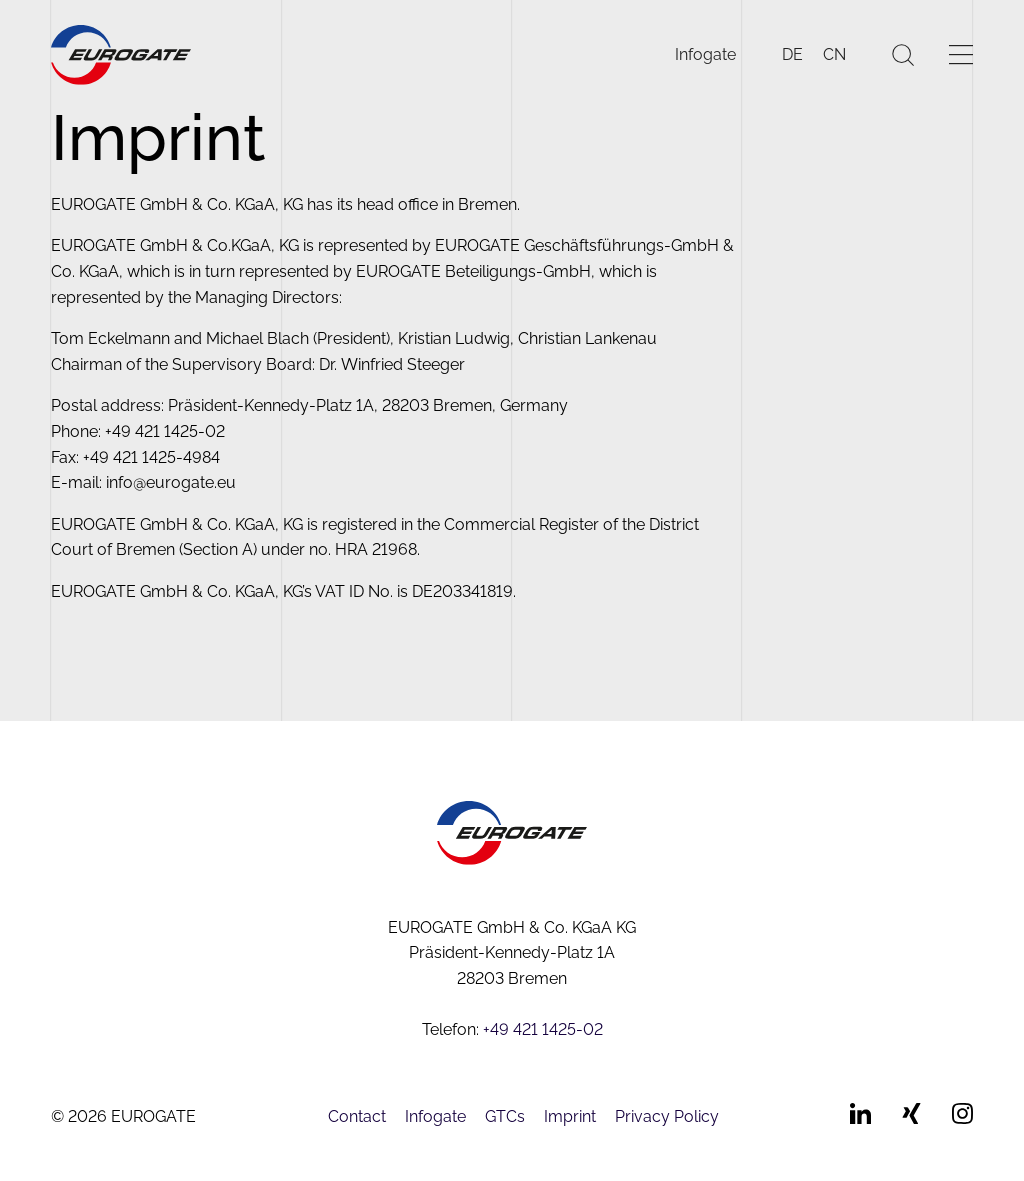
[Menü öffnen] (961, 54)
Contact (357, 1116)
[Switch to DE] (792, 55)
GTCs (505, 1116)
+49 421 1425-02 (543, 1029)
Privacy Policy (667, 1116)
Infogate (705, 54)
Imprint (570, 1116)
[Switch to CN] (834, 55)
